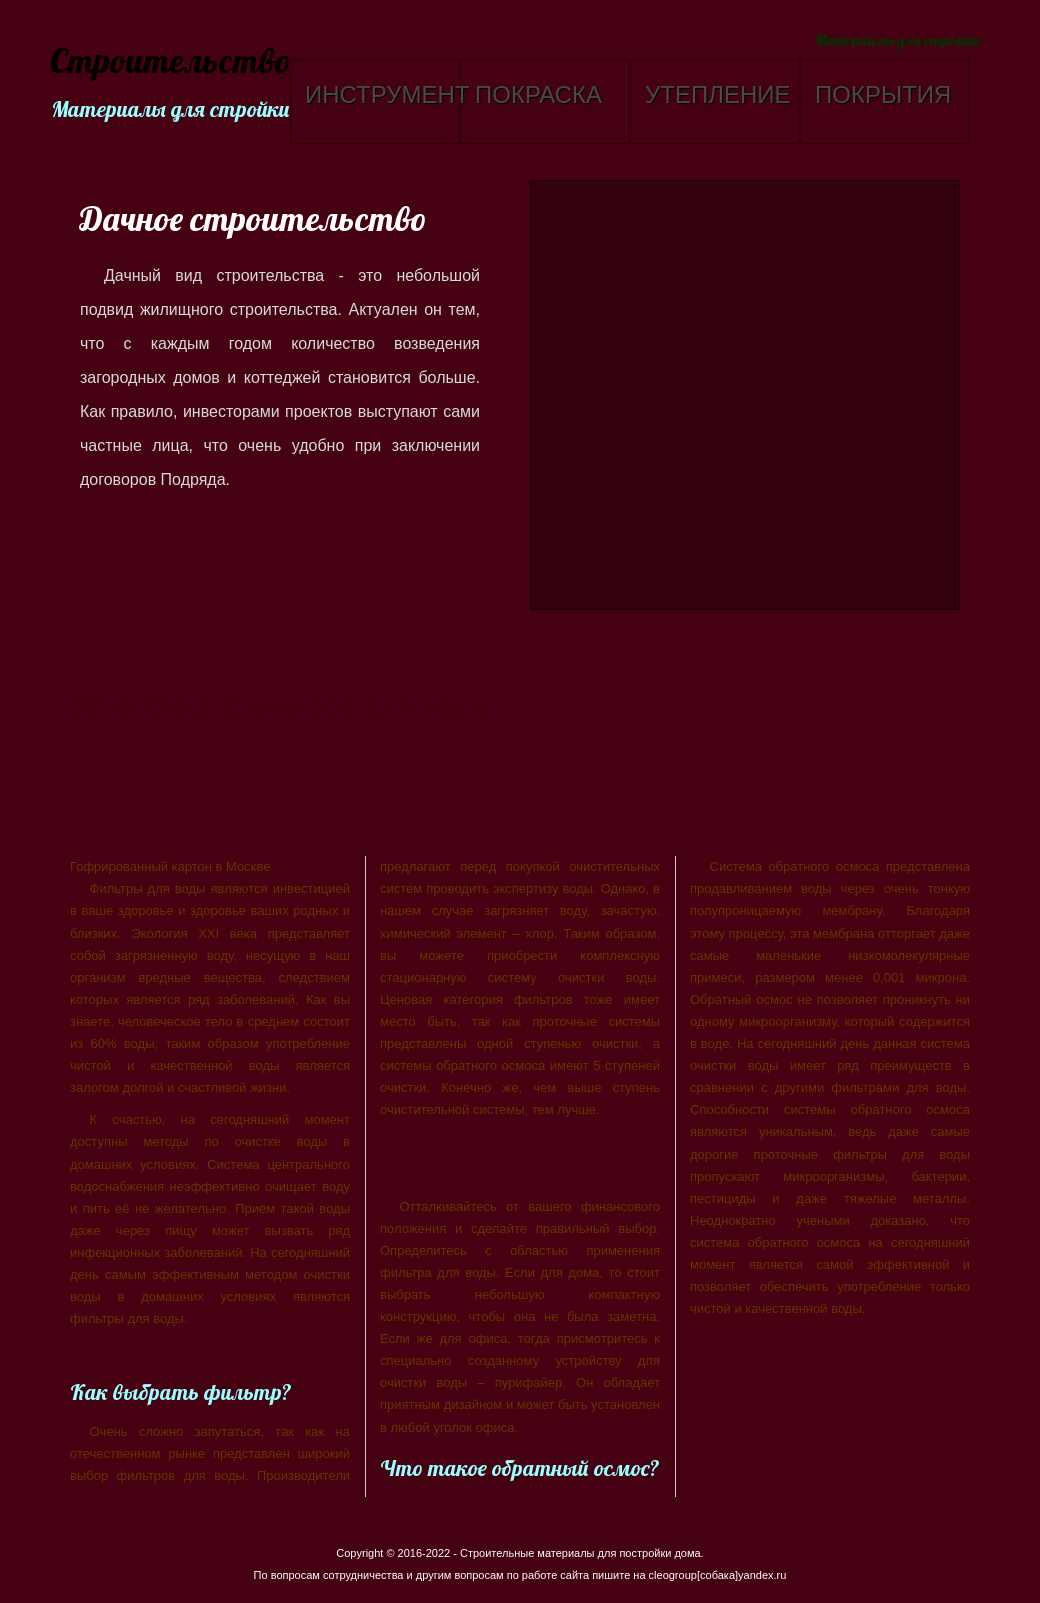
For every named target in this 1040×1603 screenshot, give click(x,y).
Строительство (167, 62)
